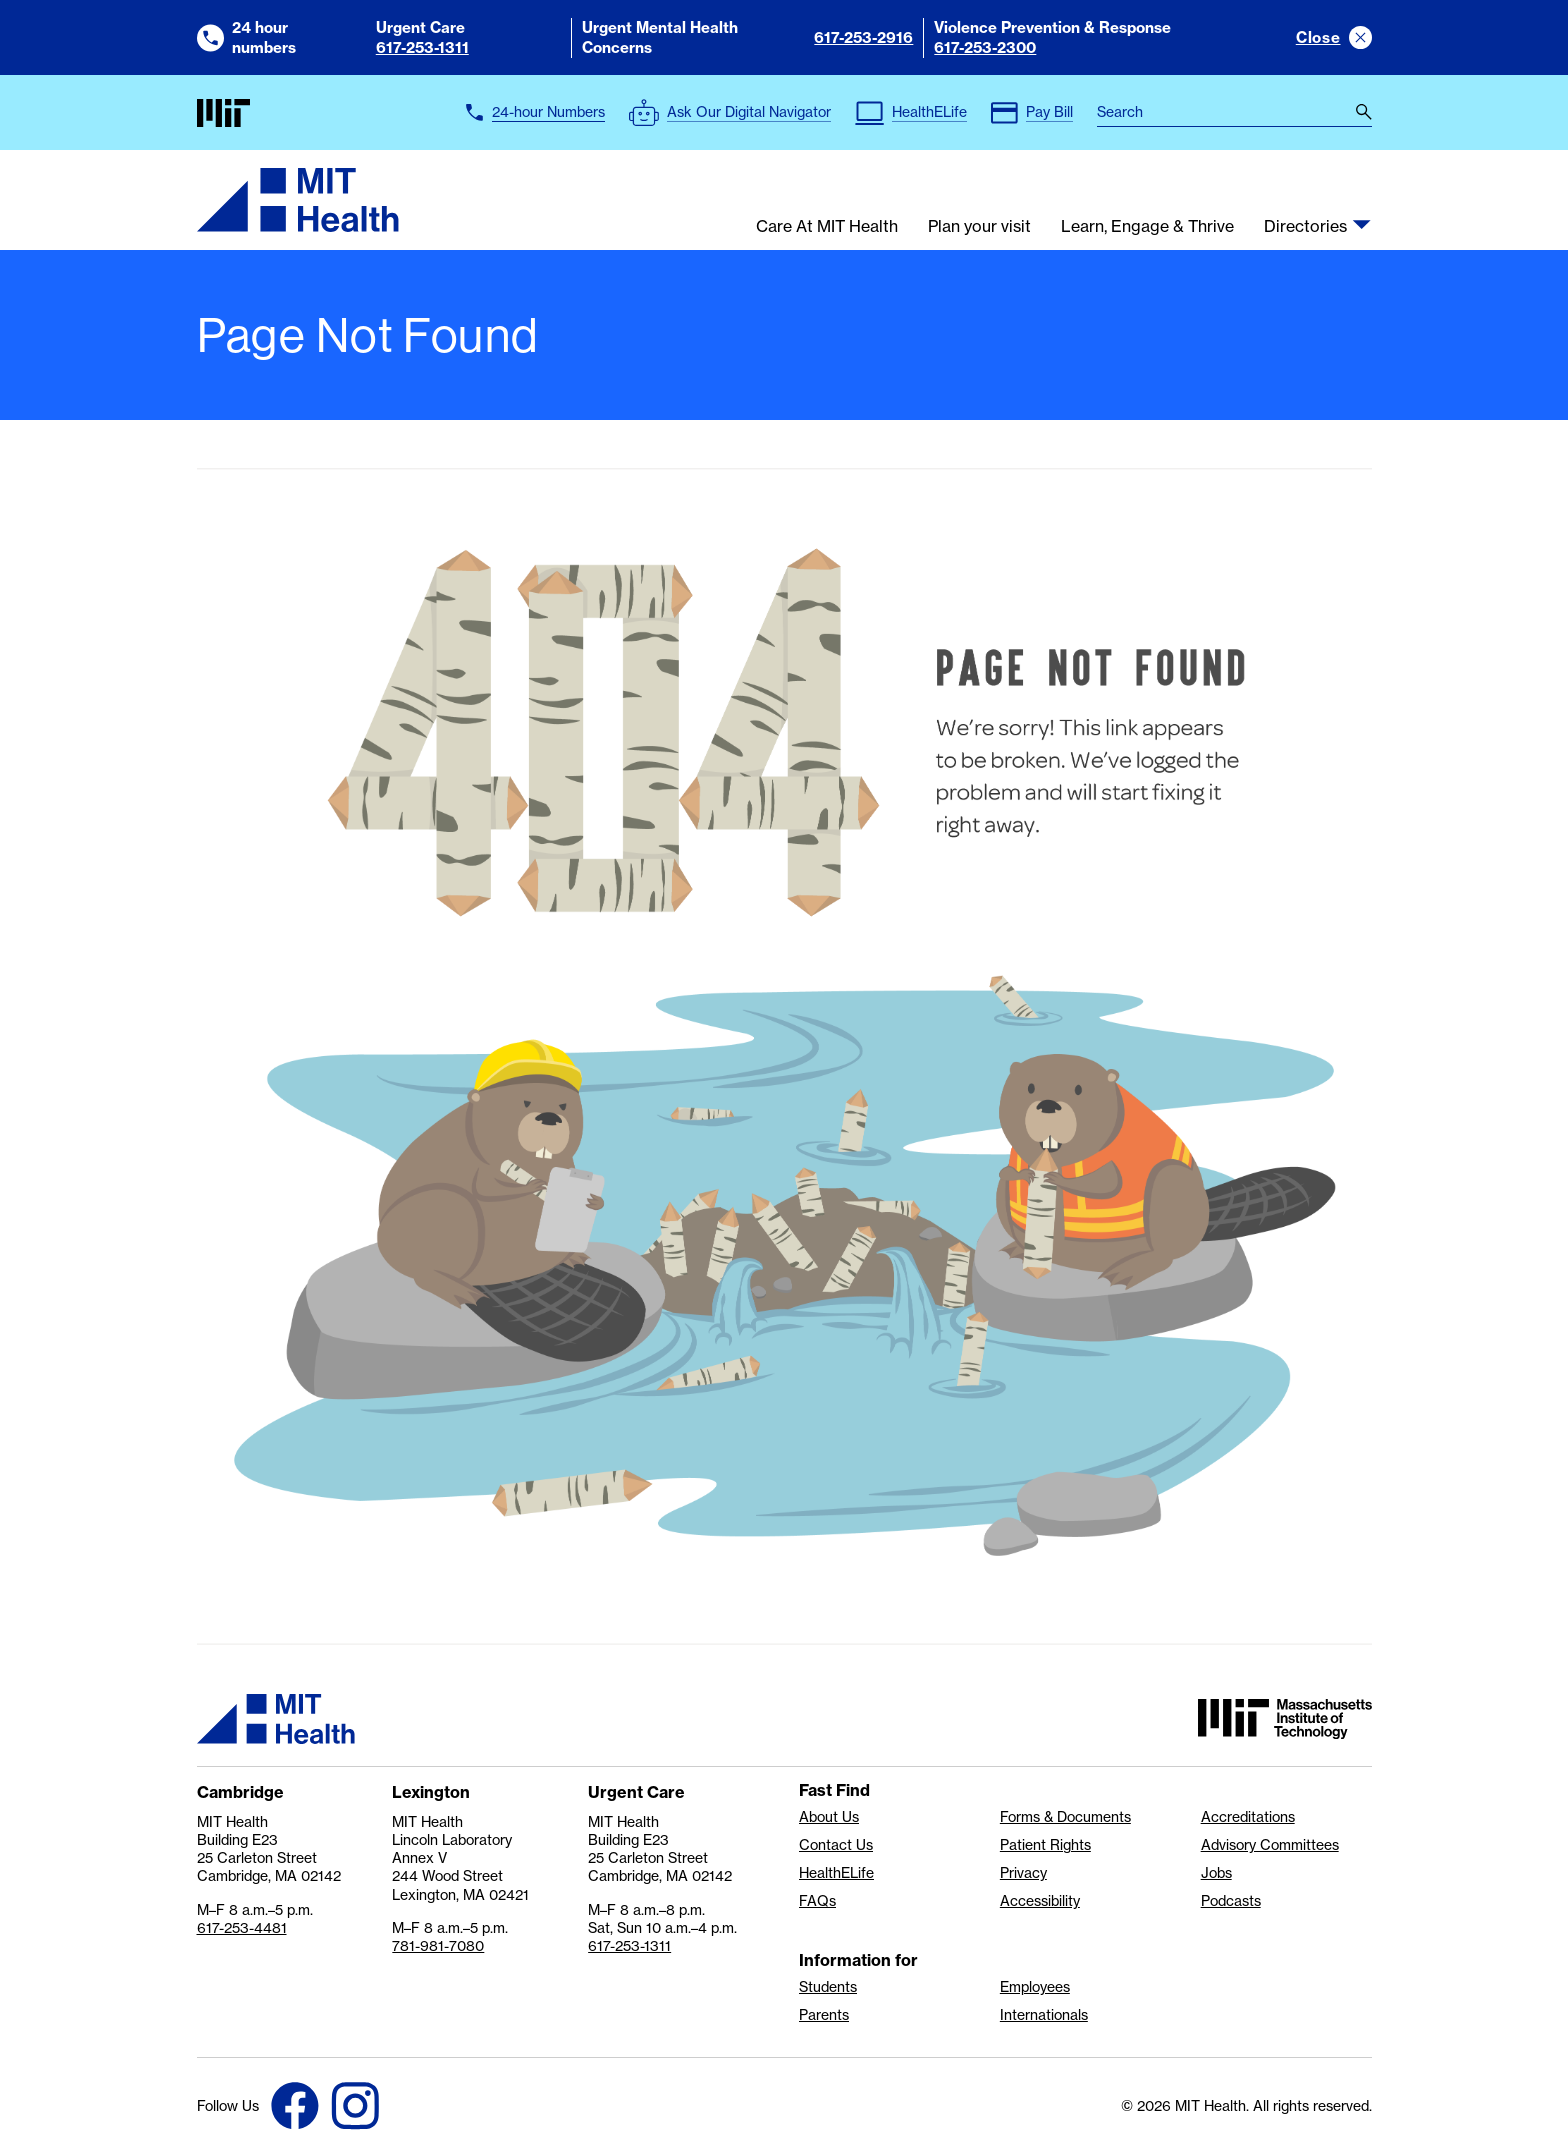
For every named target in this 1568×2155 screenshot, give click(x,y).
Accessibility (1040, 1901)
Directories (1305, 227)
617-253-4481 (242, 1928)
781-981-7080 (438, 1946)
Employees (1035, 1987)
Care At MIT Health (827, 227)
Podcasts (1231, 1901)
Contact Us (836, 1845)
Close (1318, 37)
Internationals (1044, 2015)
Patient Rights (1045, 1845)
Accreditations (1248, 1817)
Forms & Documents (1065, 1817)
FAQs (817, 1901)
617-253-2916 (863, 37)
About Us (829, 1817)
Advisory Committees (1270, 1845)
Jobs (1216, 1873)
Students (828, 1987)
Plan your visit (979, 227)
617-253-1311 (422, 47)
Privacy (1023, 1873)
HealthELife (836, 1873)
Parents (824, 2015)
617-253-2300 (985, 47)
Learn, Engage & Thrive (1147, 227)
